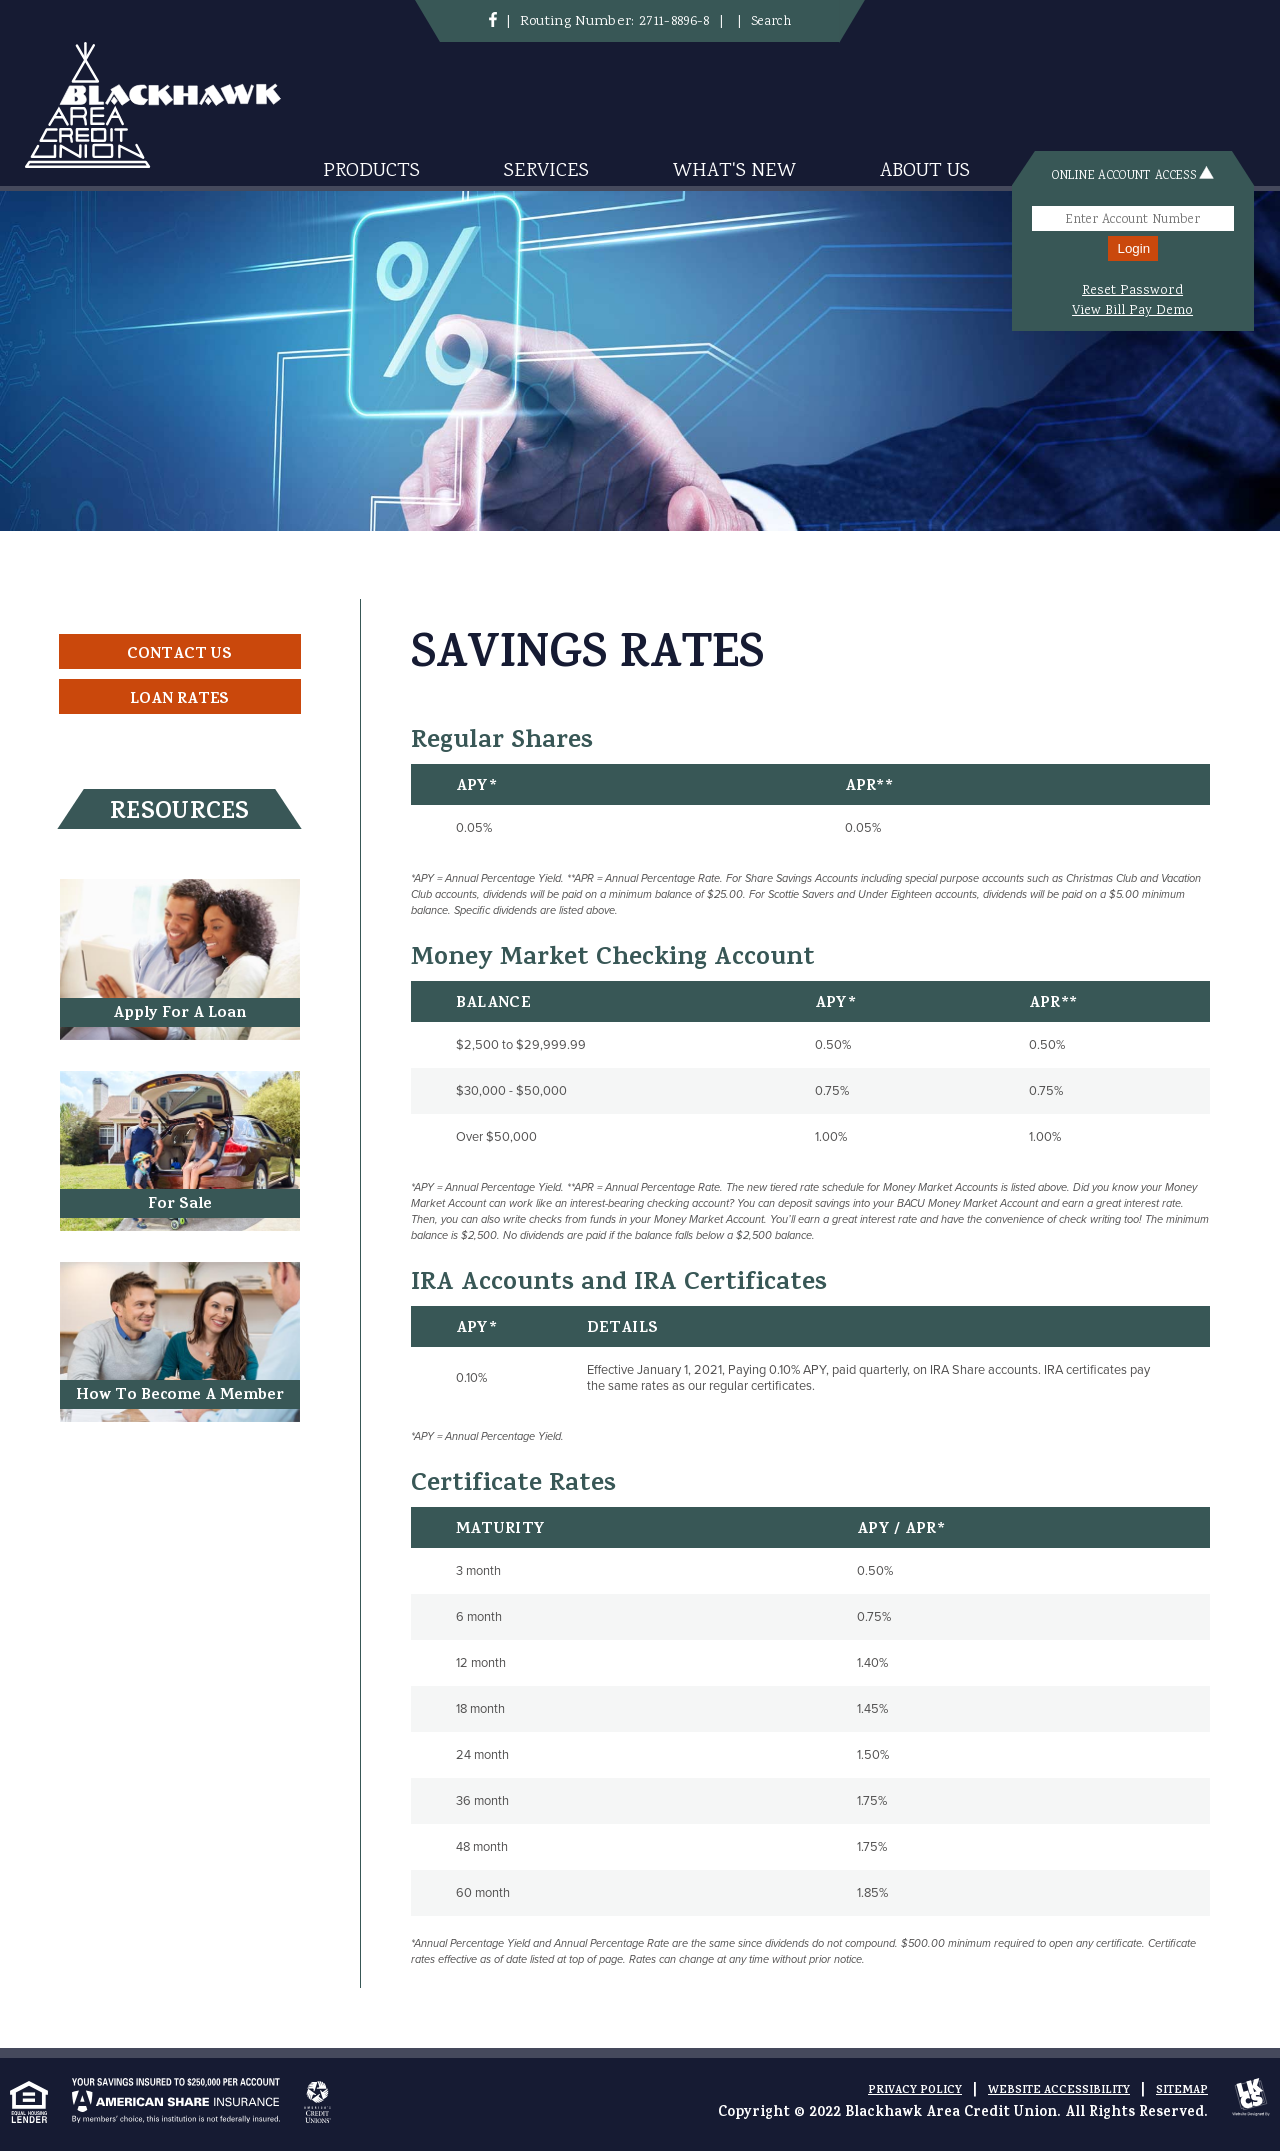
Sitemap (1182, 2091)
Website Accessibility (1059, 2091)
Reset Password (1132, 291)
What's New (734, 171)
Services (546, 171)
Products (371, 171)
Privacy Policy (915, 2091)
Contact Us (179, 655)
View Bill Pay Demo (1132, 311)
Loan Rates (179, 700)
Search (771, 22)
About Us (925, 171)
